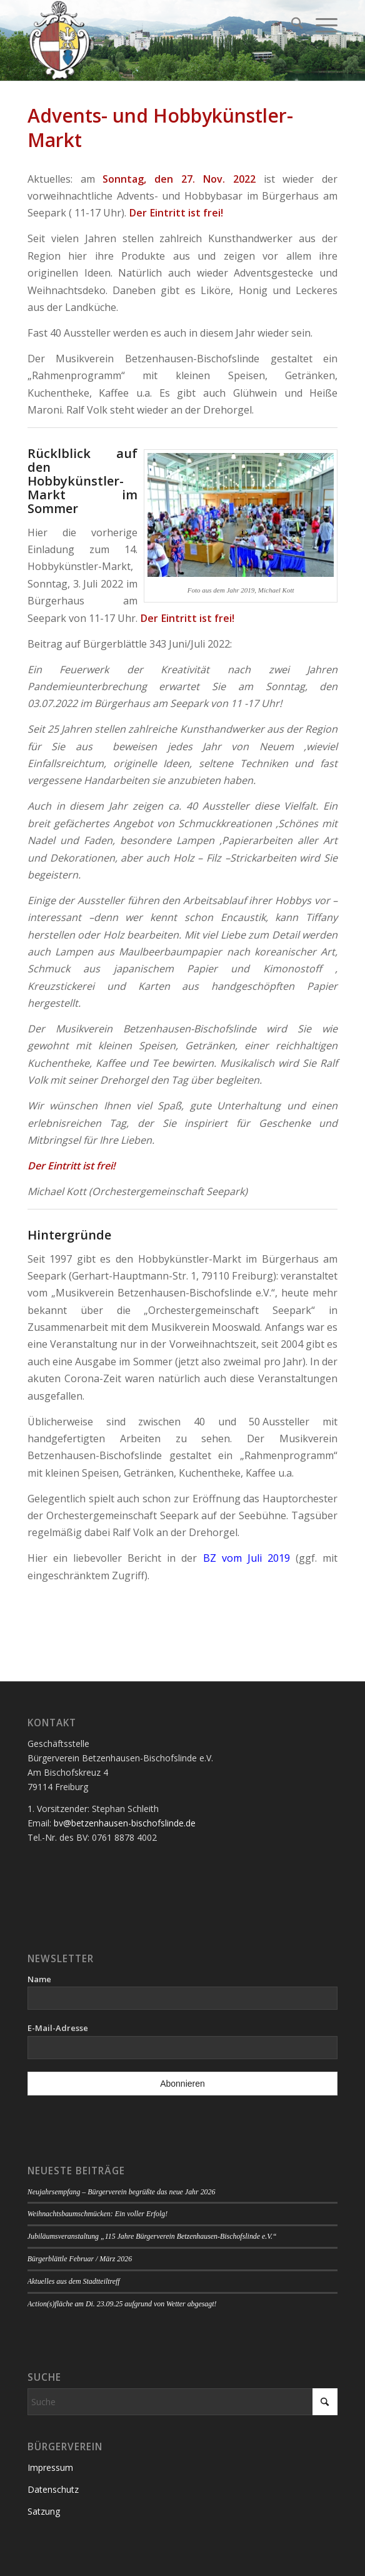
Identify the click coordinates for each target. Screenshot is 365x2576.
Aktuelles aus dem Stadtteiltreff (74, 2281)
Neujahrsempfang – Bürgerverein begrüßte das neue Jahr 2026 (122, 2191)
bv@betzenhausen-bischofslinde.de (125, 1823)
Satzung (44, 2511)
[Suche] (291, 25)
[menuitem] (291, 25)
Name (39, 1979)
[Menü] (320, 25)
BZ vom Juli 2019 (246, 1558)
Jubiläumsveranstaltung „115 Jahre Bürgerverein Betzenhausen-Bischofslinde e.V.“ (152, 2236)
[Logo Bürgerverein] (152, 40)
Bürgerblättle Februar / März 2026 (80, 2258)
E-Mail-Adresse (58, 2028)
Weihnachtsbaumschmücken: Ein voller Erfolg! (98, 2213)
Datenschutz (53, 2489)
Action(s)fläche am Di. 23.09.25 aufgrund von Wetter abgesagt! (122, 2303)
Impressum (50, 2467)
